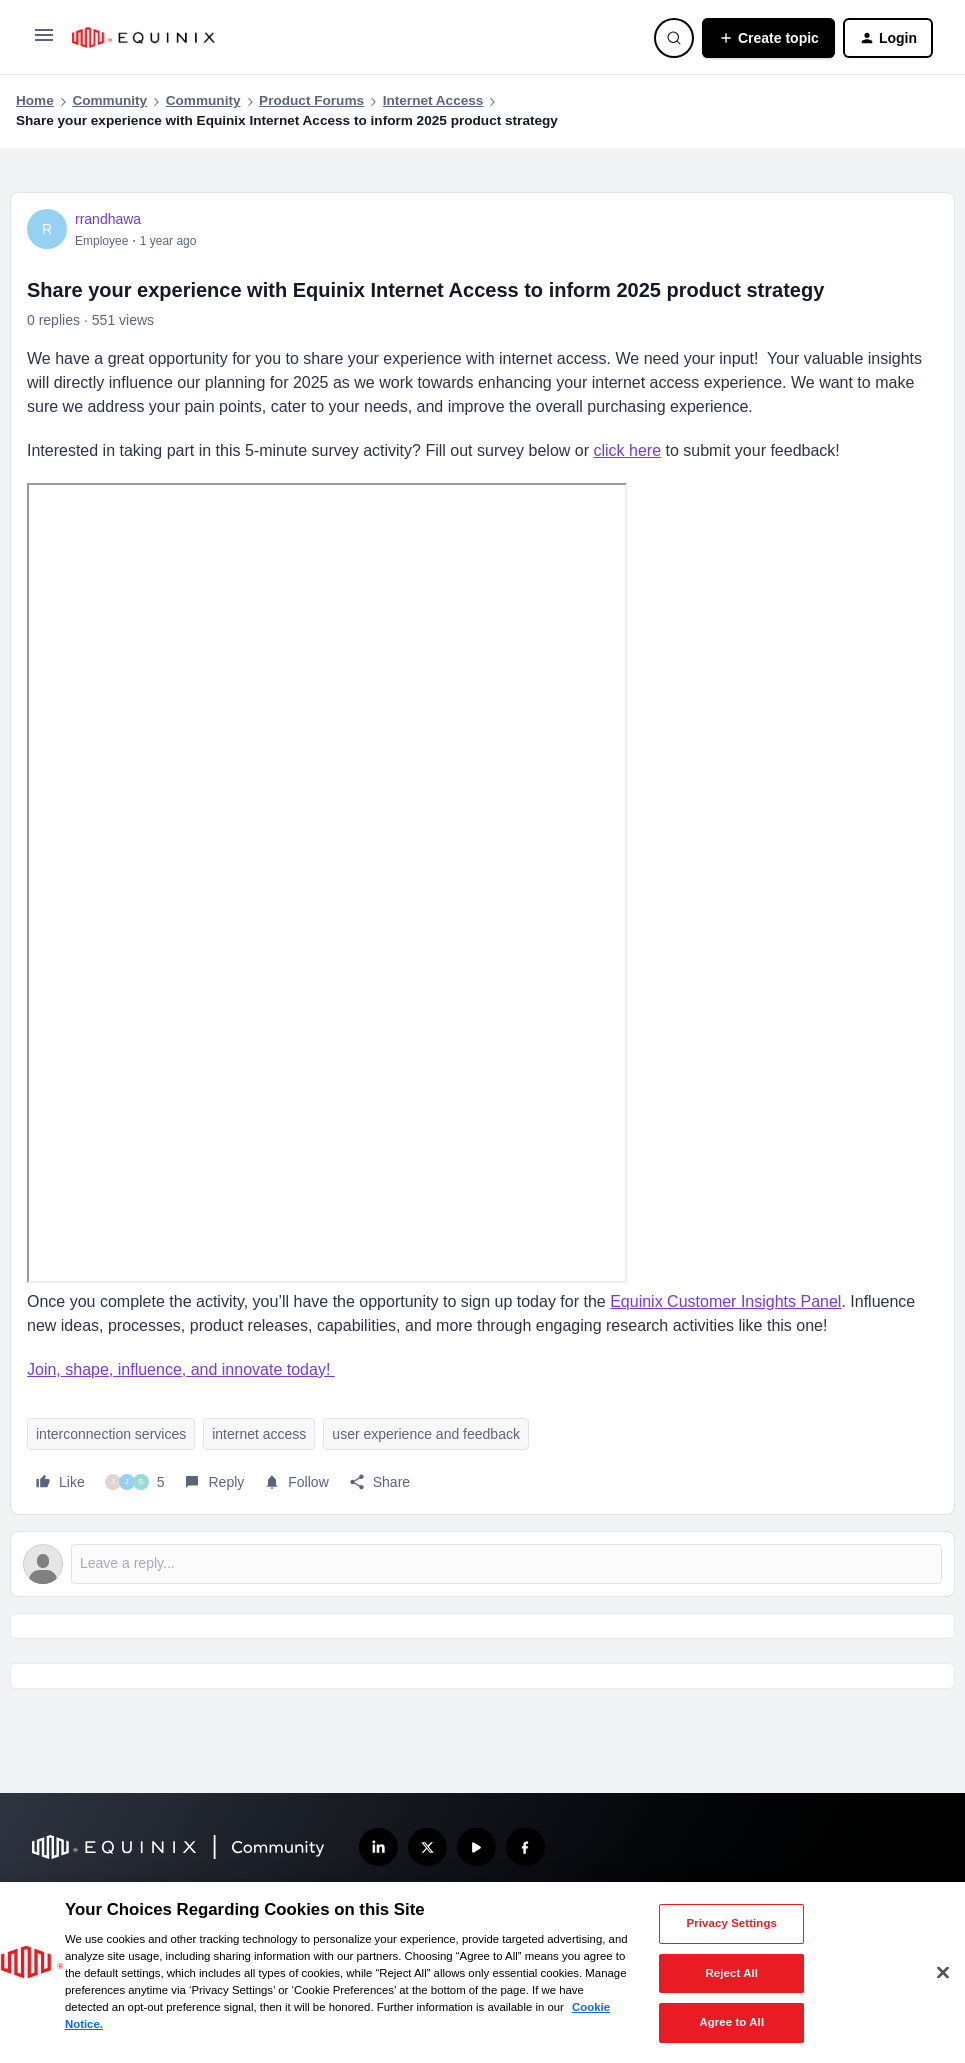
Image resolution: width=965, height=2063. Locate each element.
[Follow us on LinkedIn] (378, 1847)
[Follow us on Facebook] (525, 1847)
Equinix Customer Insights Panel (725, 1301)
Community (109, 100)
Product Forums (311, 100)
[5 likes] (135, 1482)
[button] (44, 42)
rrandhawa (108, 219)
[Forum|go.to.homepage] (351, 37)
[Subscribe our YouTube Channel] (476, 1847)
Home (35, 100)
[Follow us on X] (427, 1847)
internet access (259, 1434)
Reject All (731, 1973)
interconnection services (111, 1434)
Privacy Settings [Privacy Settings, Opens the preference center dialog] (732, 1923)
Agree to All (731, 2022)
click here (627, 450)
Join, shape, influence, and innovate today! (181, 1369)
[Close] (943, 1973)
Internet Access (433, 100)
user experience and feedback (426, 1434)
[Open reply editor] (482, 1564)
